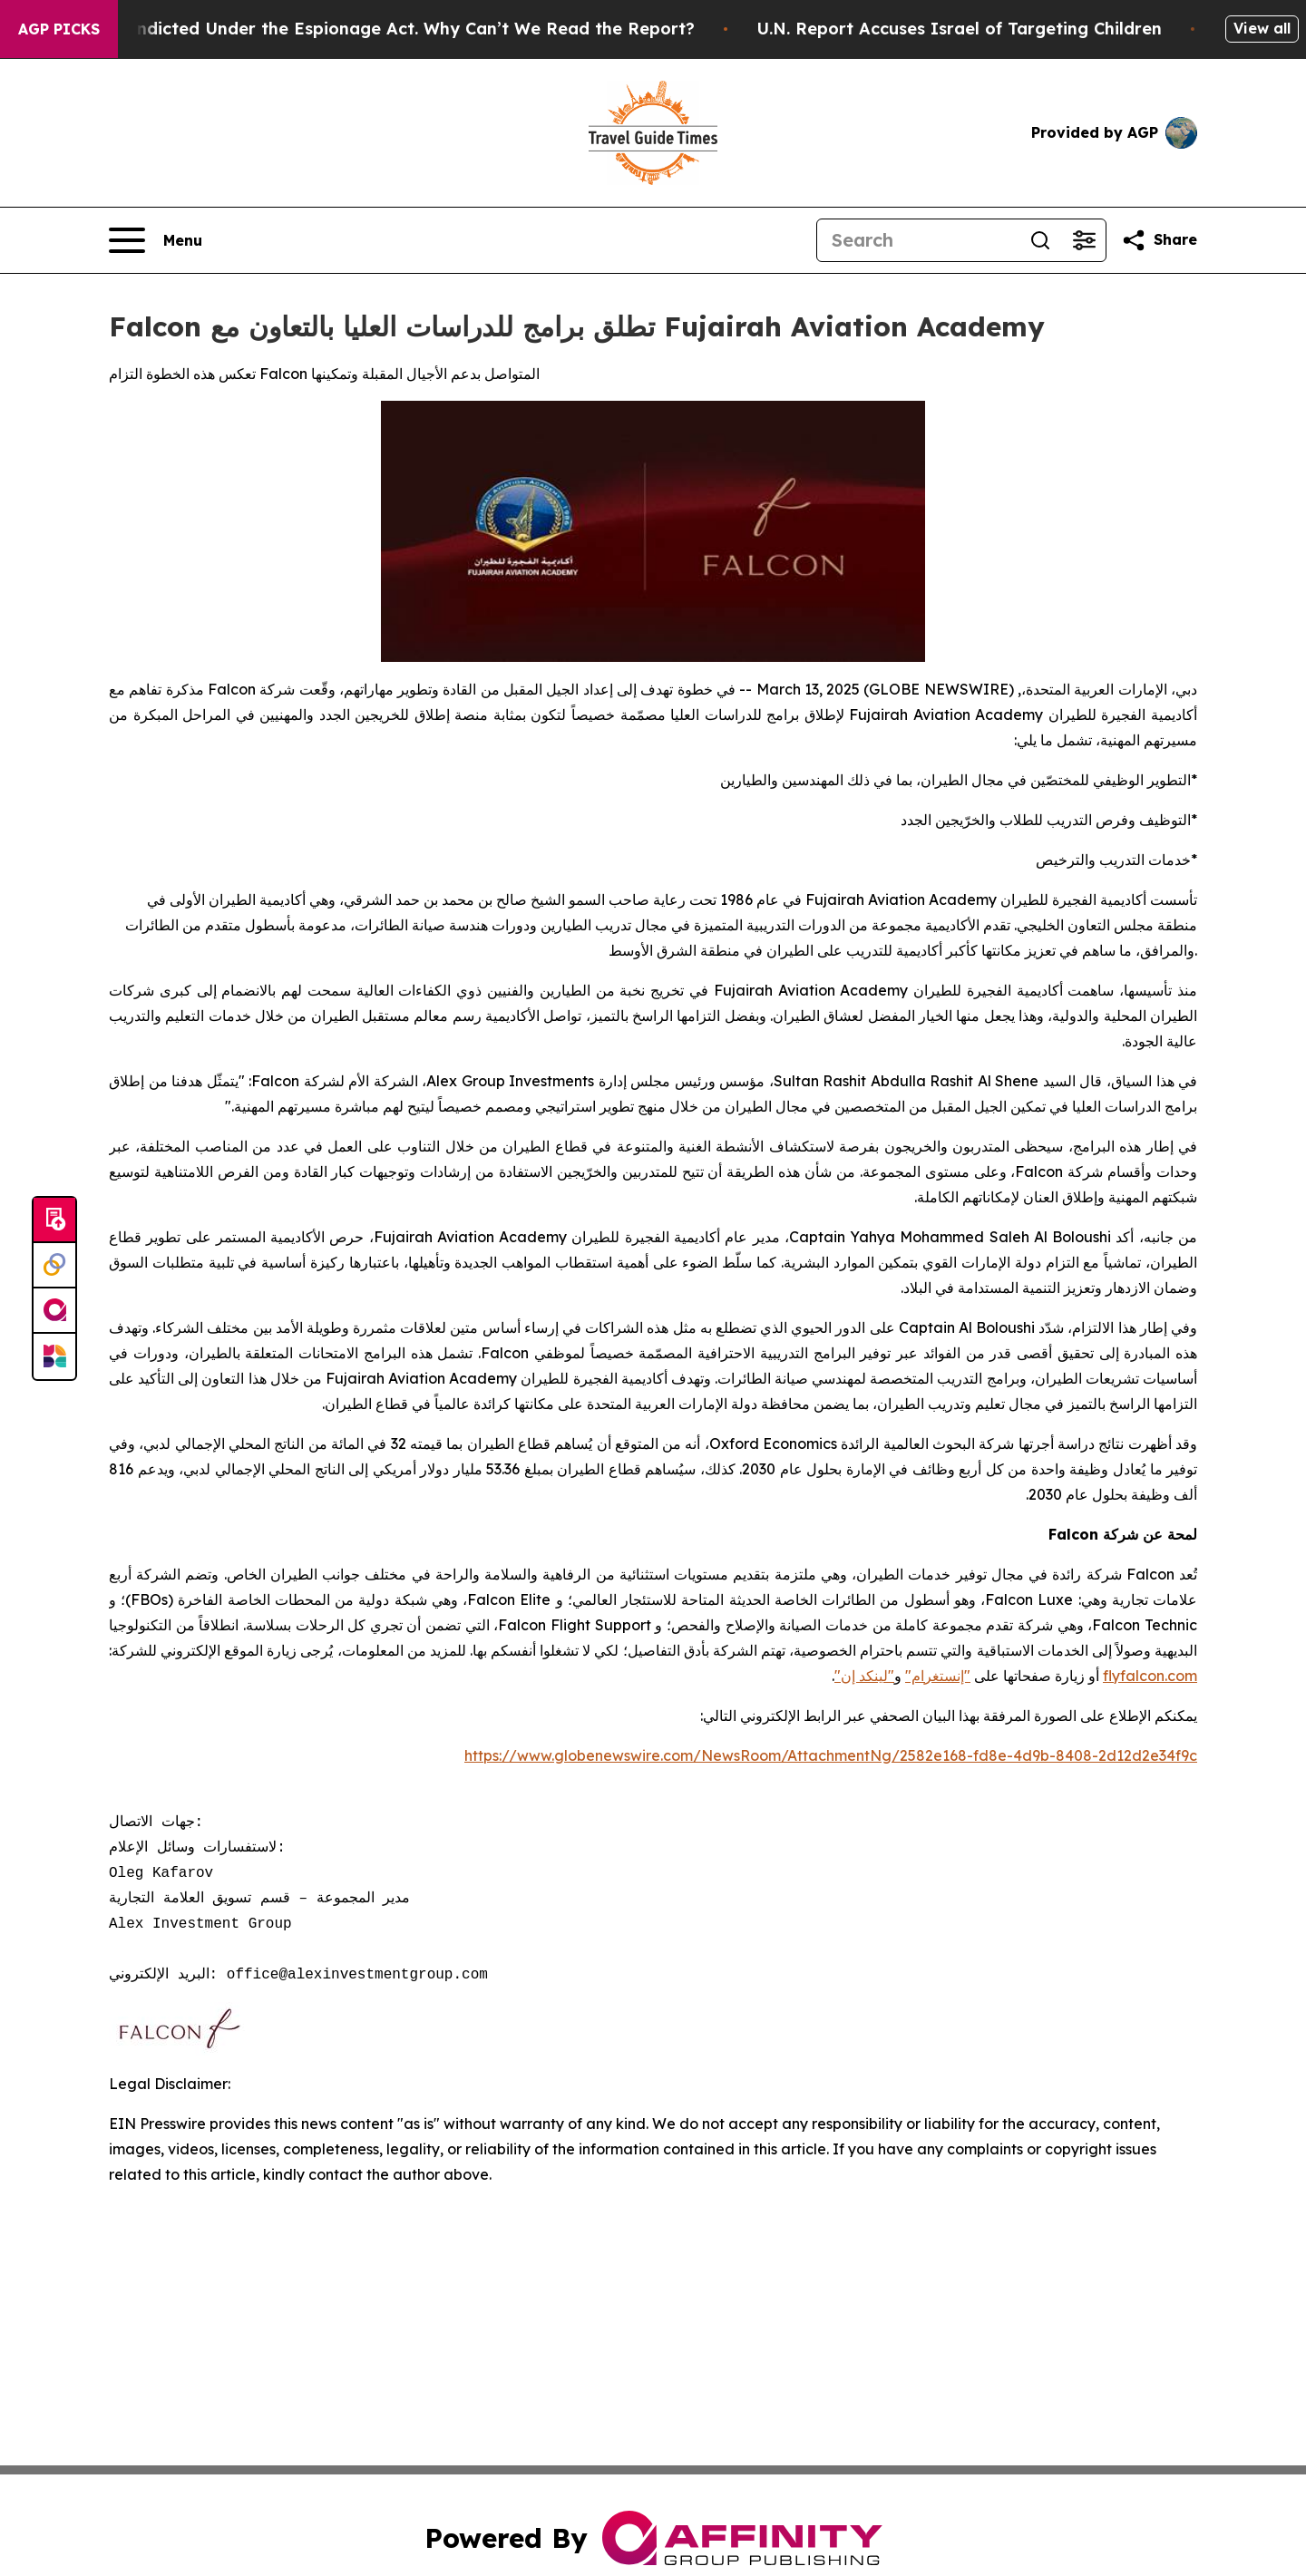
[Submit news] (54, 1220)
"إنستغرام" (937, 1676)
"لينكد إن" (864, 1676)
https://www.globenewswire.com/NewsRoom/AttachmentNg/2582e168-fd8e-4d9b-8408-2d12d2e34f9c (830, 1755)
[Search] (917, 240)
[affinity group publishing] (54, 1311)
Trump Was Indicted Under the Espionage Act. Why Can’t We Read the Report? (391, 28)
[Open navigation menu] (155, 240)
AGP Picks (59, 29)
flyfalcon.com (1150, 1676)
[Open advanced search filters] (1084, 240)
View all (1262, 28)
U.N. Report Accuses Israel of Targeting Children (988, 28)
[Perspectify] (54, 1265)
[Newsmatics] (54, 1356)
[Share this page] (1159, 240)
